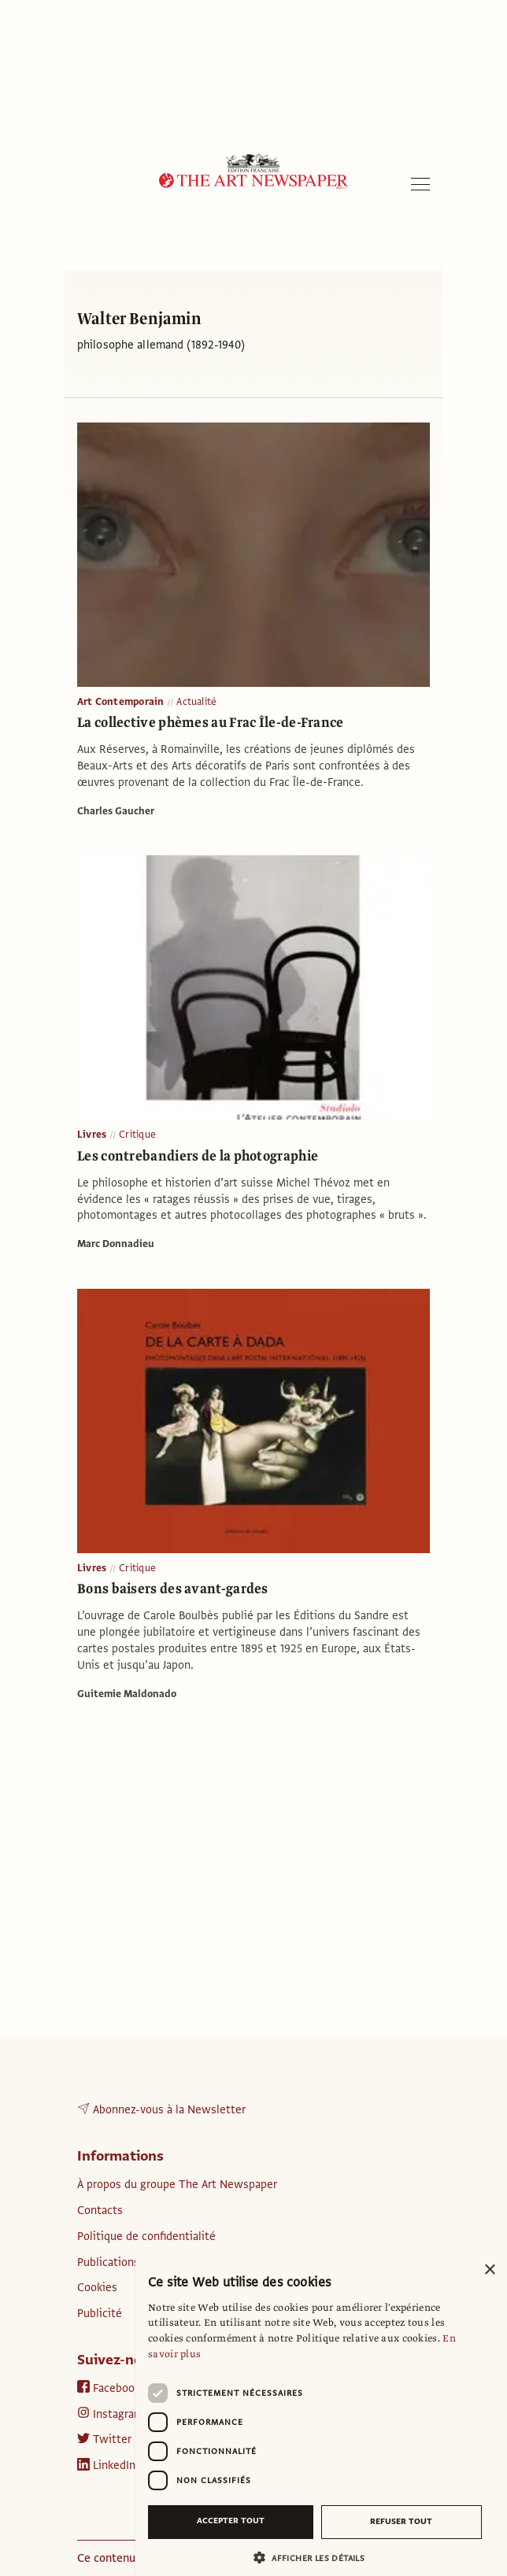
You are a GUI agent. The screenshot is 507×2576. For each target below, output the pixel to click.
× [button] (489, 2270)
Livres (91, 1134)
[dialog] (321, 2414)
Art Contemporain (120, 702)
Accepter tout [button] (231, 2520)
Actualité (196, 702)
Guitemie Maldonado (126, 1694)
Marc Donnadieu (115, 1244)
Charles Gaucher (115, 811)
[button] (315, 2557)
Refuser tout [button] (401, 2521)
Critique (137, 1134)
